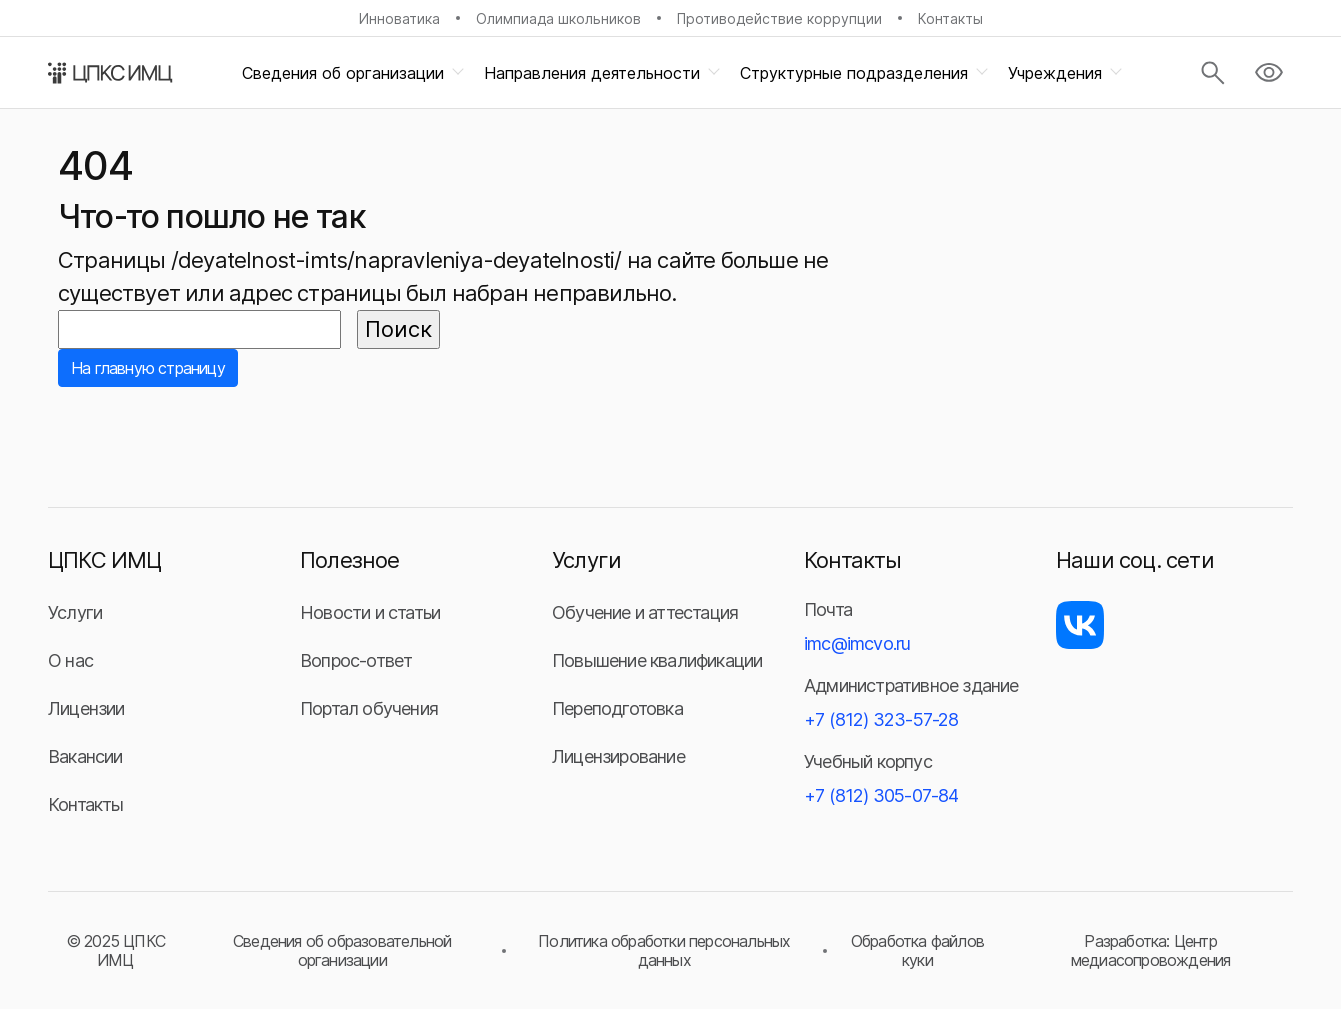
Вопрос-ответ (356, 660)
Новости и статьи (370, 612)
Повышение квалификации (657, 660)
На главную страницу (148, 368)
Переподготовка (617, 708)
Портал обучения (369, 708)
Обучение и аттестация (645, 612)
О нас (70, 660)
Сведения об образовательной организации (342, 950)
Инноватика (399, 18)
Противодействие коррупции (779, 18)
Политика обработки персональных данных (664, 950)
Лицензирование (618, 756)
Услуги (75, 612)
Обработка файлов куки (917, 950)
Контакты (950, 18)
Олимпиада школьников (558, 18)
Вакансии (85, 756)
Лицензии (86, 708)
